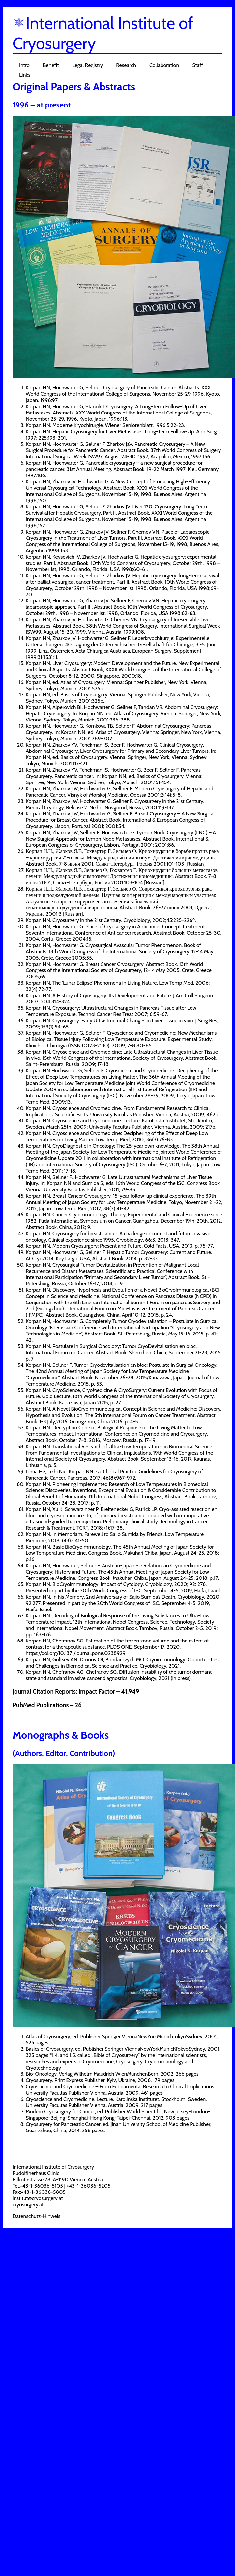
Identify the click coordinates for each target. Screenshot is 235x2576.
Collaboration (164, 65)
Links (24, 75)
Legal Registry (87, 65)
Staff (197, 65)
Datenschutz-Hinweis (36, 2216)
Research (126, 65)
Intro (24, 65)
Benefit (51, 65)
